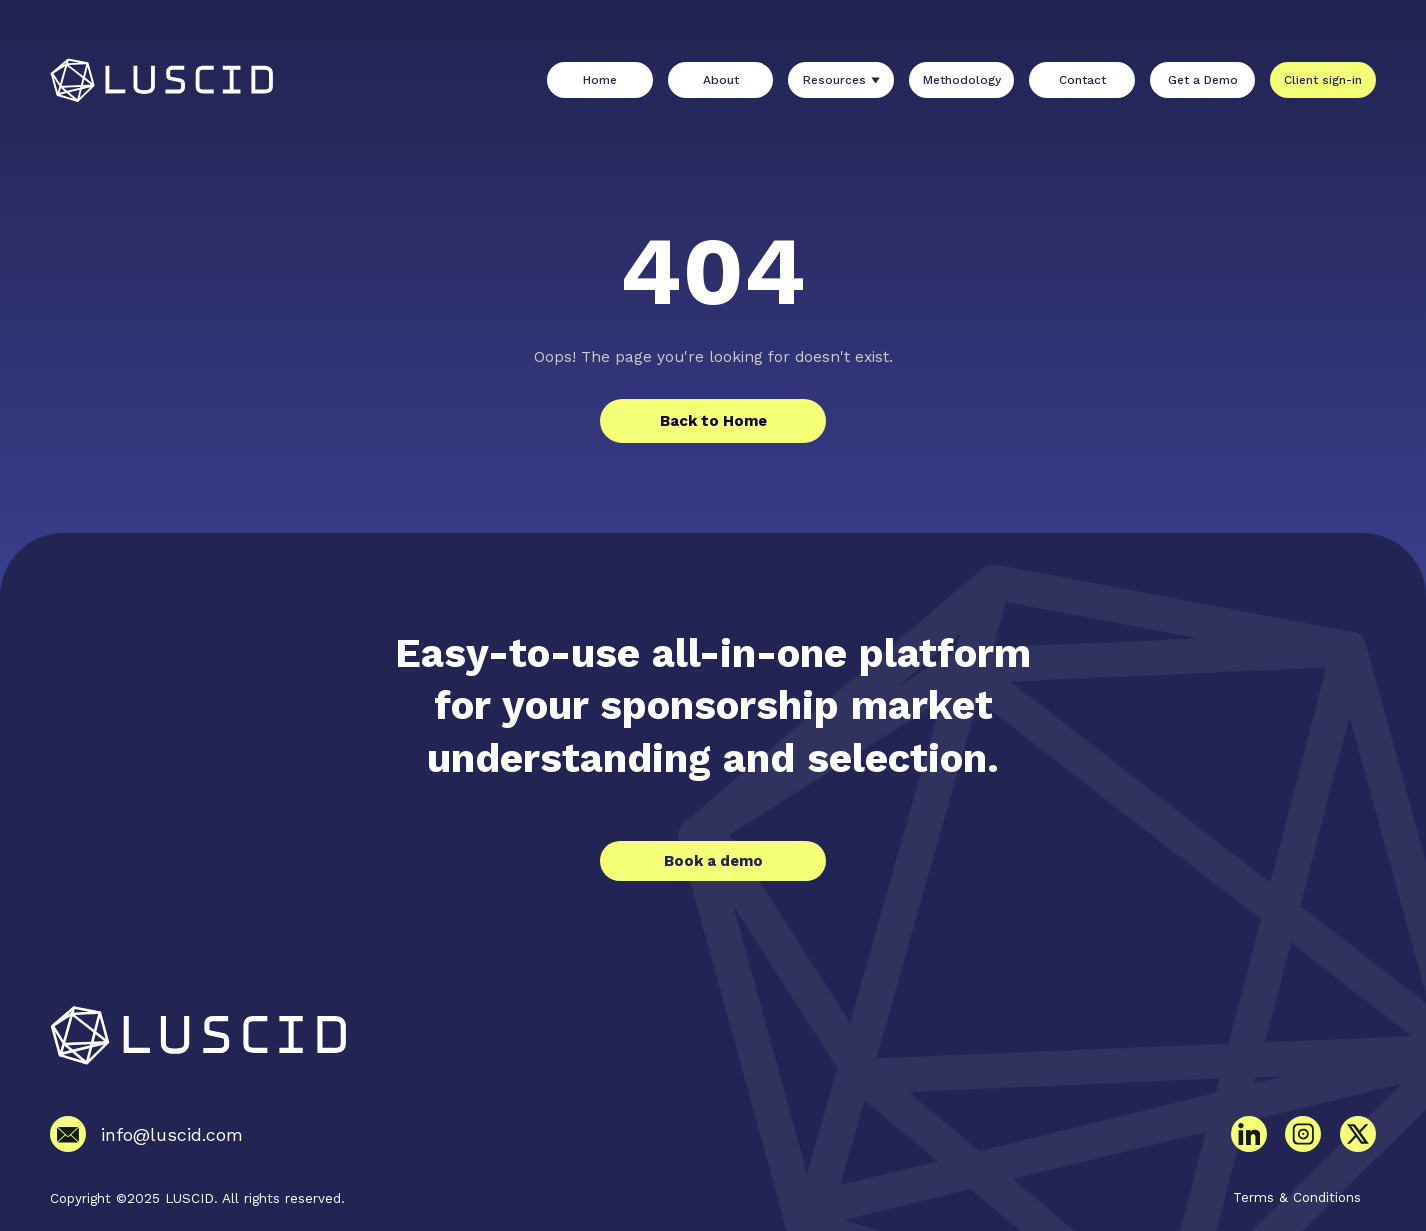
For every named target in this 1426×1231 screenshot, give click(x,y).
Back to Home (713, 421)
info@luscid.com (172, 1134)
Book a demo (713, 861)
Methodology (962, 80)
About (721, 80)
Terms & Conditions (1297, 1197)
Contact (1082, 80)
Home (600, 80)
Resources (834, 80)
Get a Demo (1203, 80)
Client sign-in (1323, 80)
